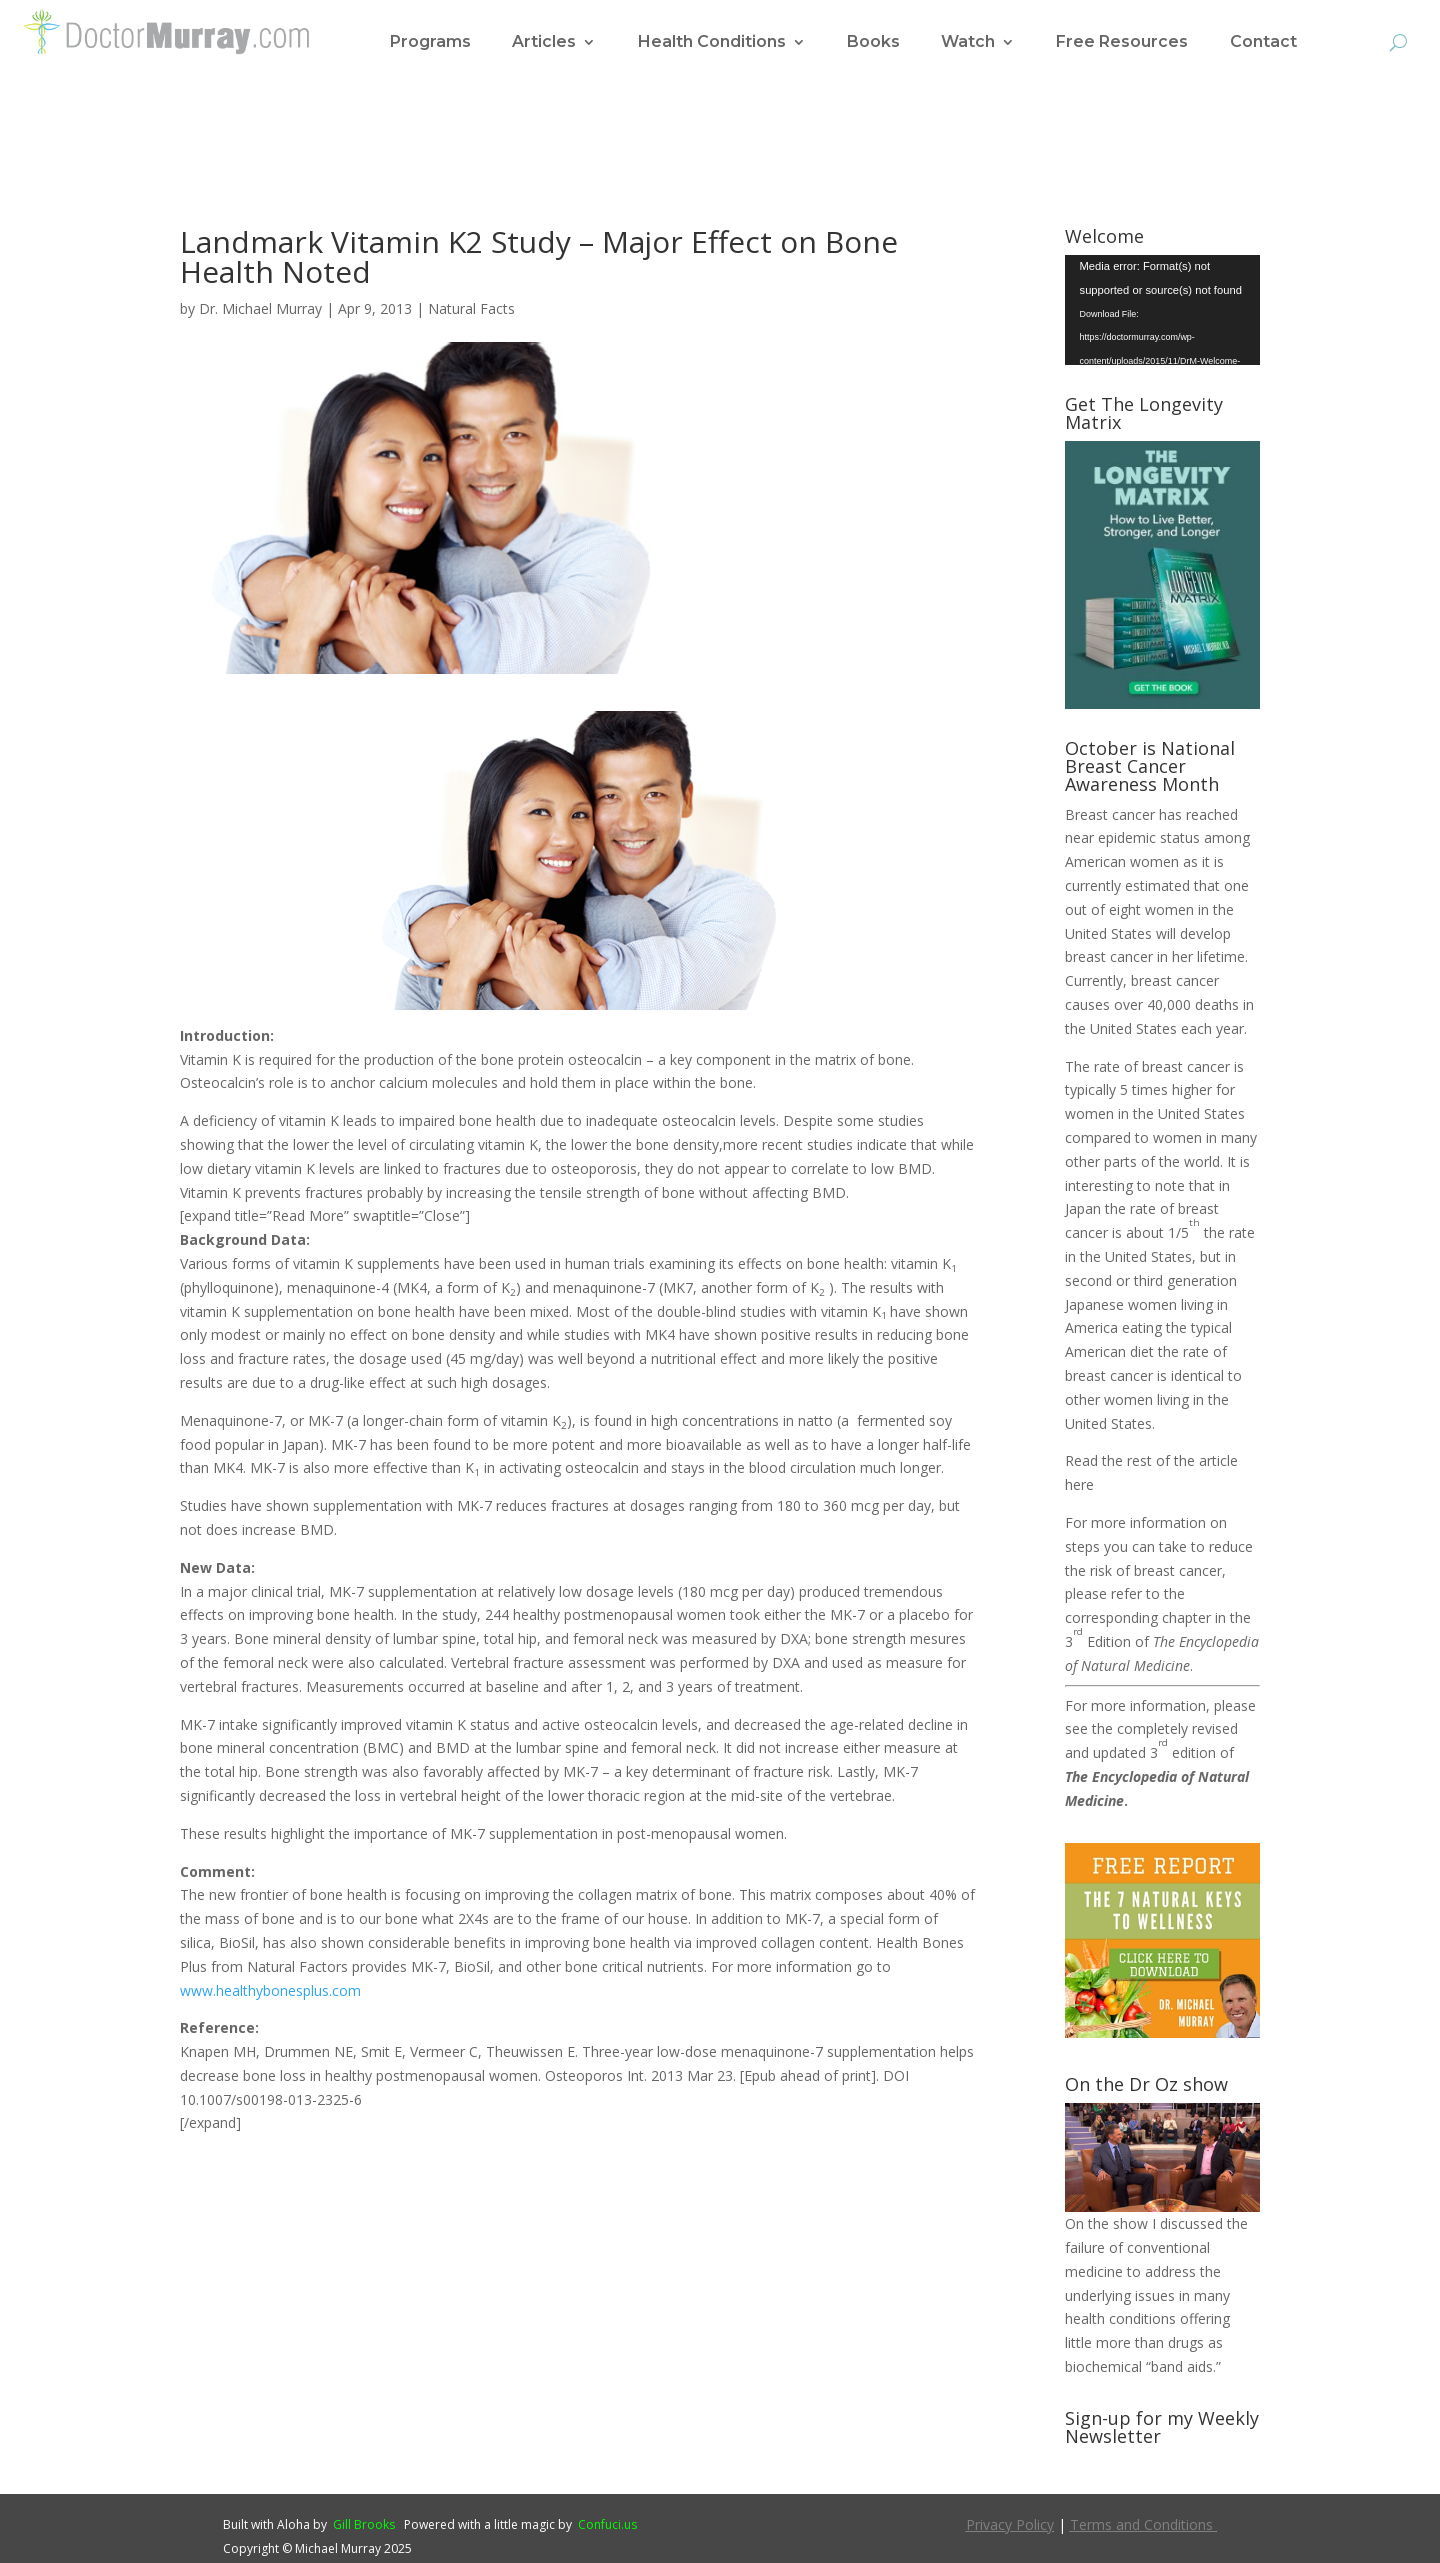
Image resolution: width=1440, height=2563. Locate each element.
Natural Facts (471, 308)
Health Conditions (712, 43)
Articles (544, 43)
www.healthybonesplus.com (270, 1990)
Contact (1263, 43)
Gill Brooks (364, 2524)
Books (873, 43)
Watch (968, 43)
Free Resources (1122, 43)
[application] (1162, 310)
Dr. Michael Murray (260, 308)
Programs (430, 43)
